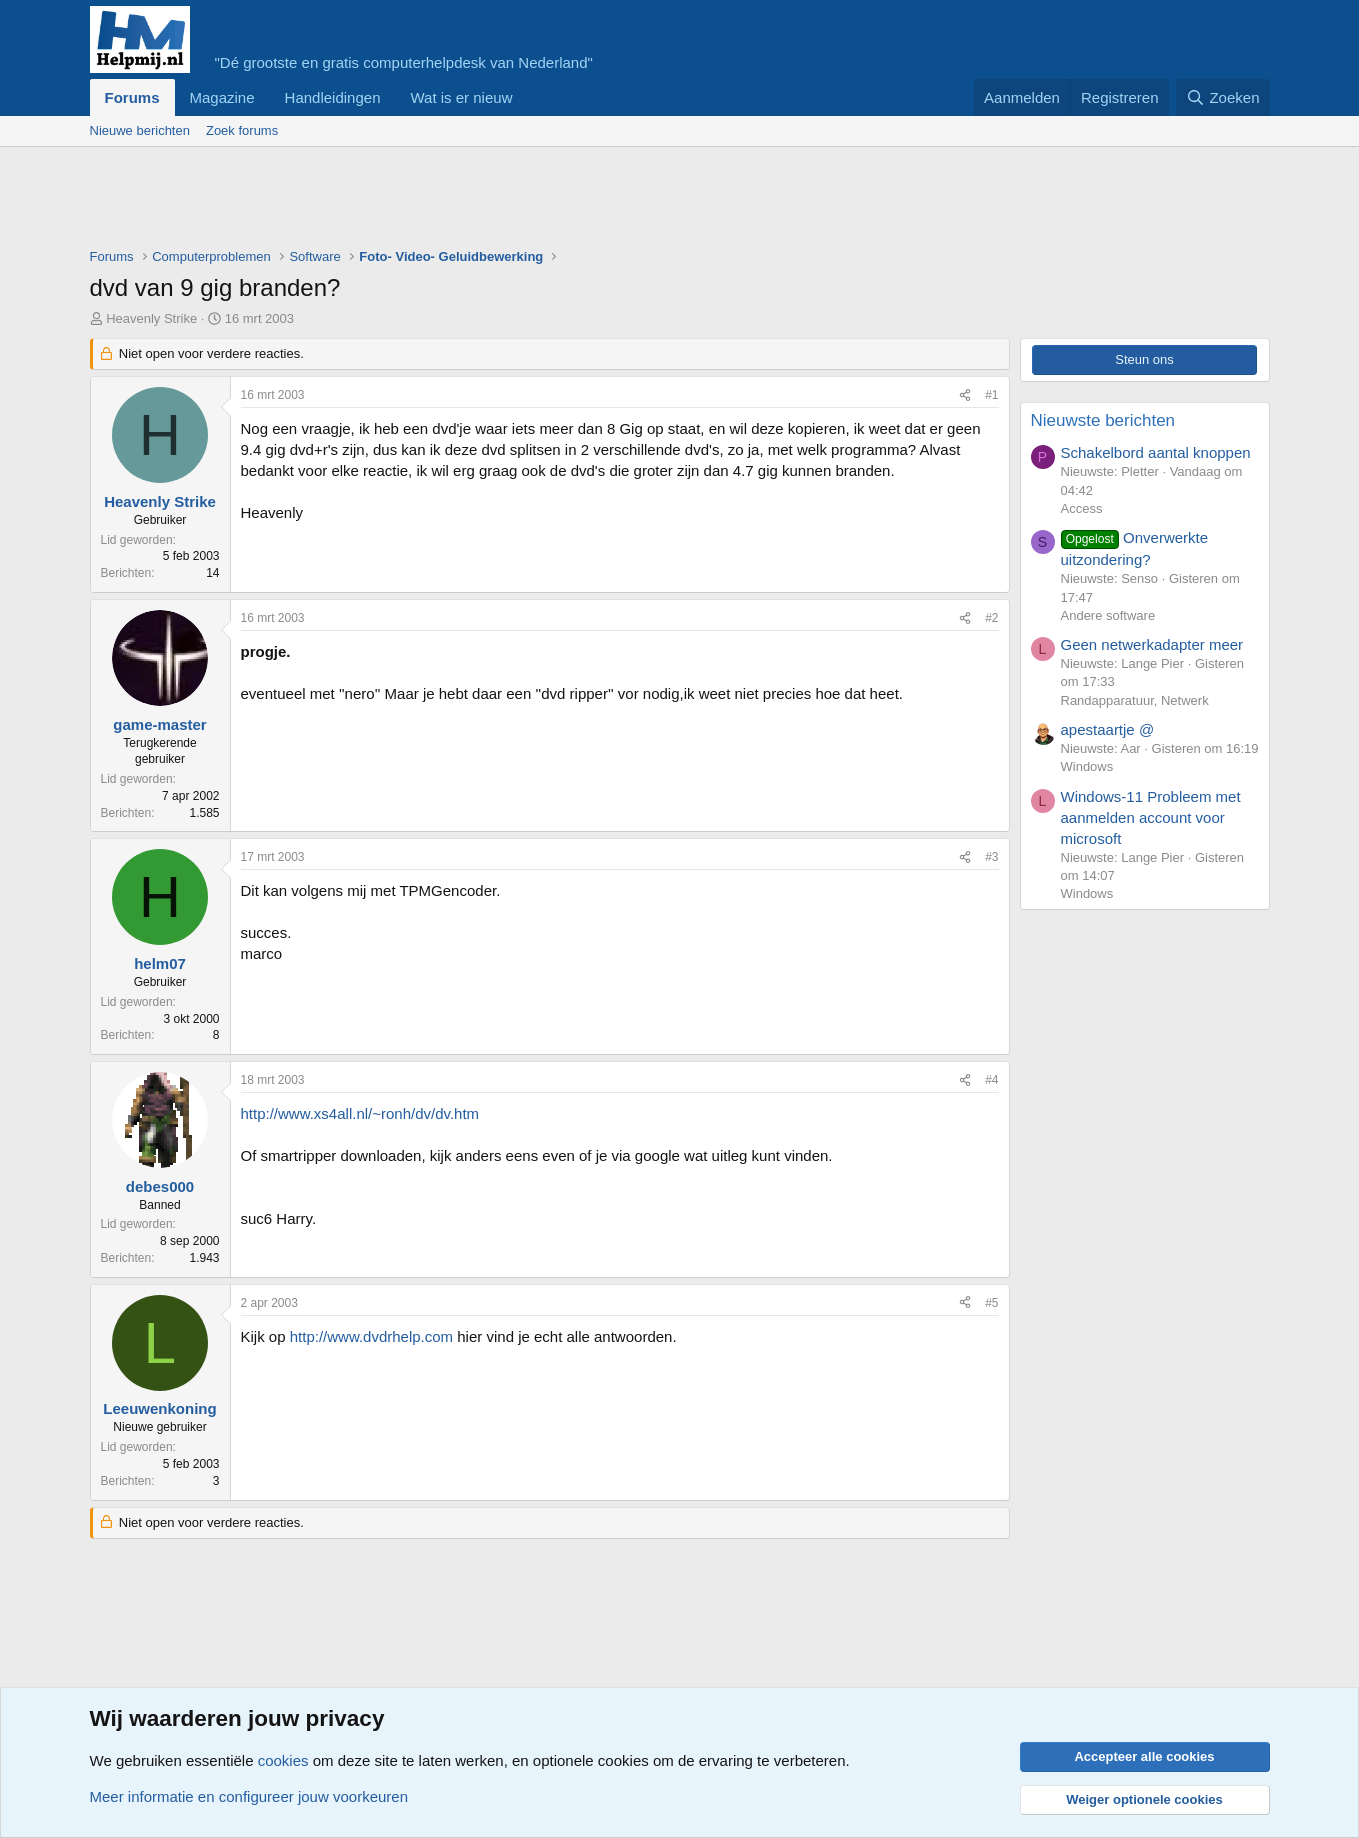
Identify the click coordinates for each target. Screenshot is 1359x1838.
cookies (283, 1760)
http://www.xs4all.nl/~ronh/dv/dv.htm (360, 1113)
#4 (991, 1080)
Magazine (222, 97)
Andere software (1108, 615)
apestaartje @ (1108, 729)
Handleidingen (333, 97)
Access (1082, 508)
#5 (991, 1303)
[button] (528, 97)
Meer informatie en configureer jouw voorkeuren (249, 1796)
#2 (991, 618)
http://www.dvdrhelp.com (371, 1336)
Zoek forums (242, 130)
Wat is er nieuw (461, 97)
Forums (132, 97)
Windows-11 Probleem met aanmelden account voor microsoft (1151, 817)
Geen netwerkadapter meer (1152, 644)
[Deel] (965, 395)
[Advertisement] (454, 202)
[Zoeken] (1223, 97)
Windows (1087, 766)
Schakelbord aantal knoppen (1156, 452)
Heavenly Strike (151, 318)
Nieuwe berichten (140, 130)
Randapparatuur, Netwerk (1135, 700)
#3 (991, 857)
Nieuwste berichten (1103, 420)
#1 (991, 395)
